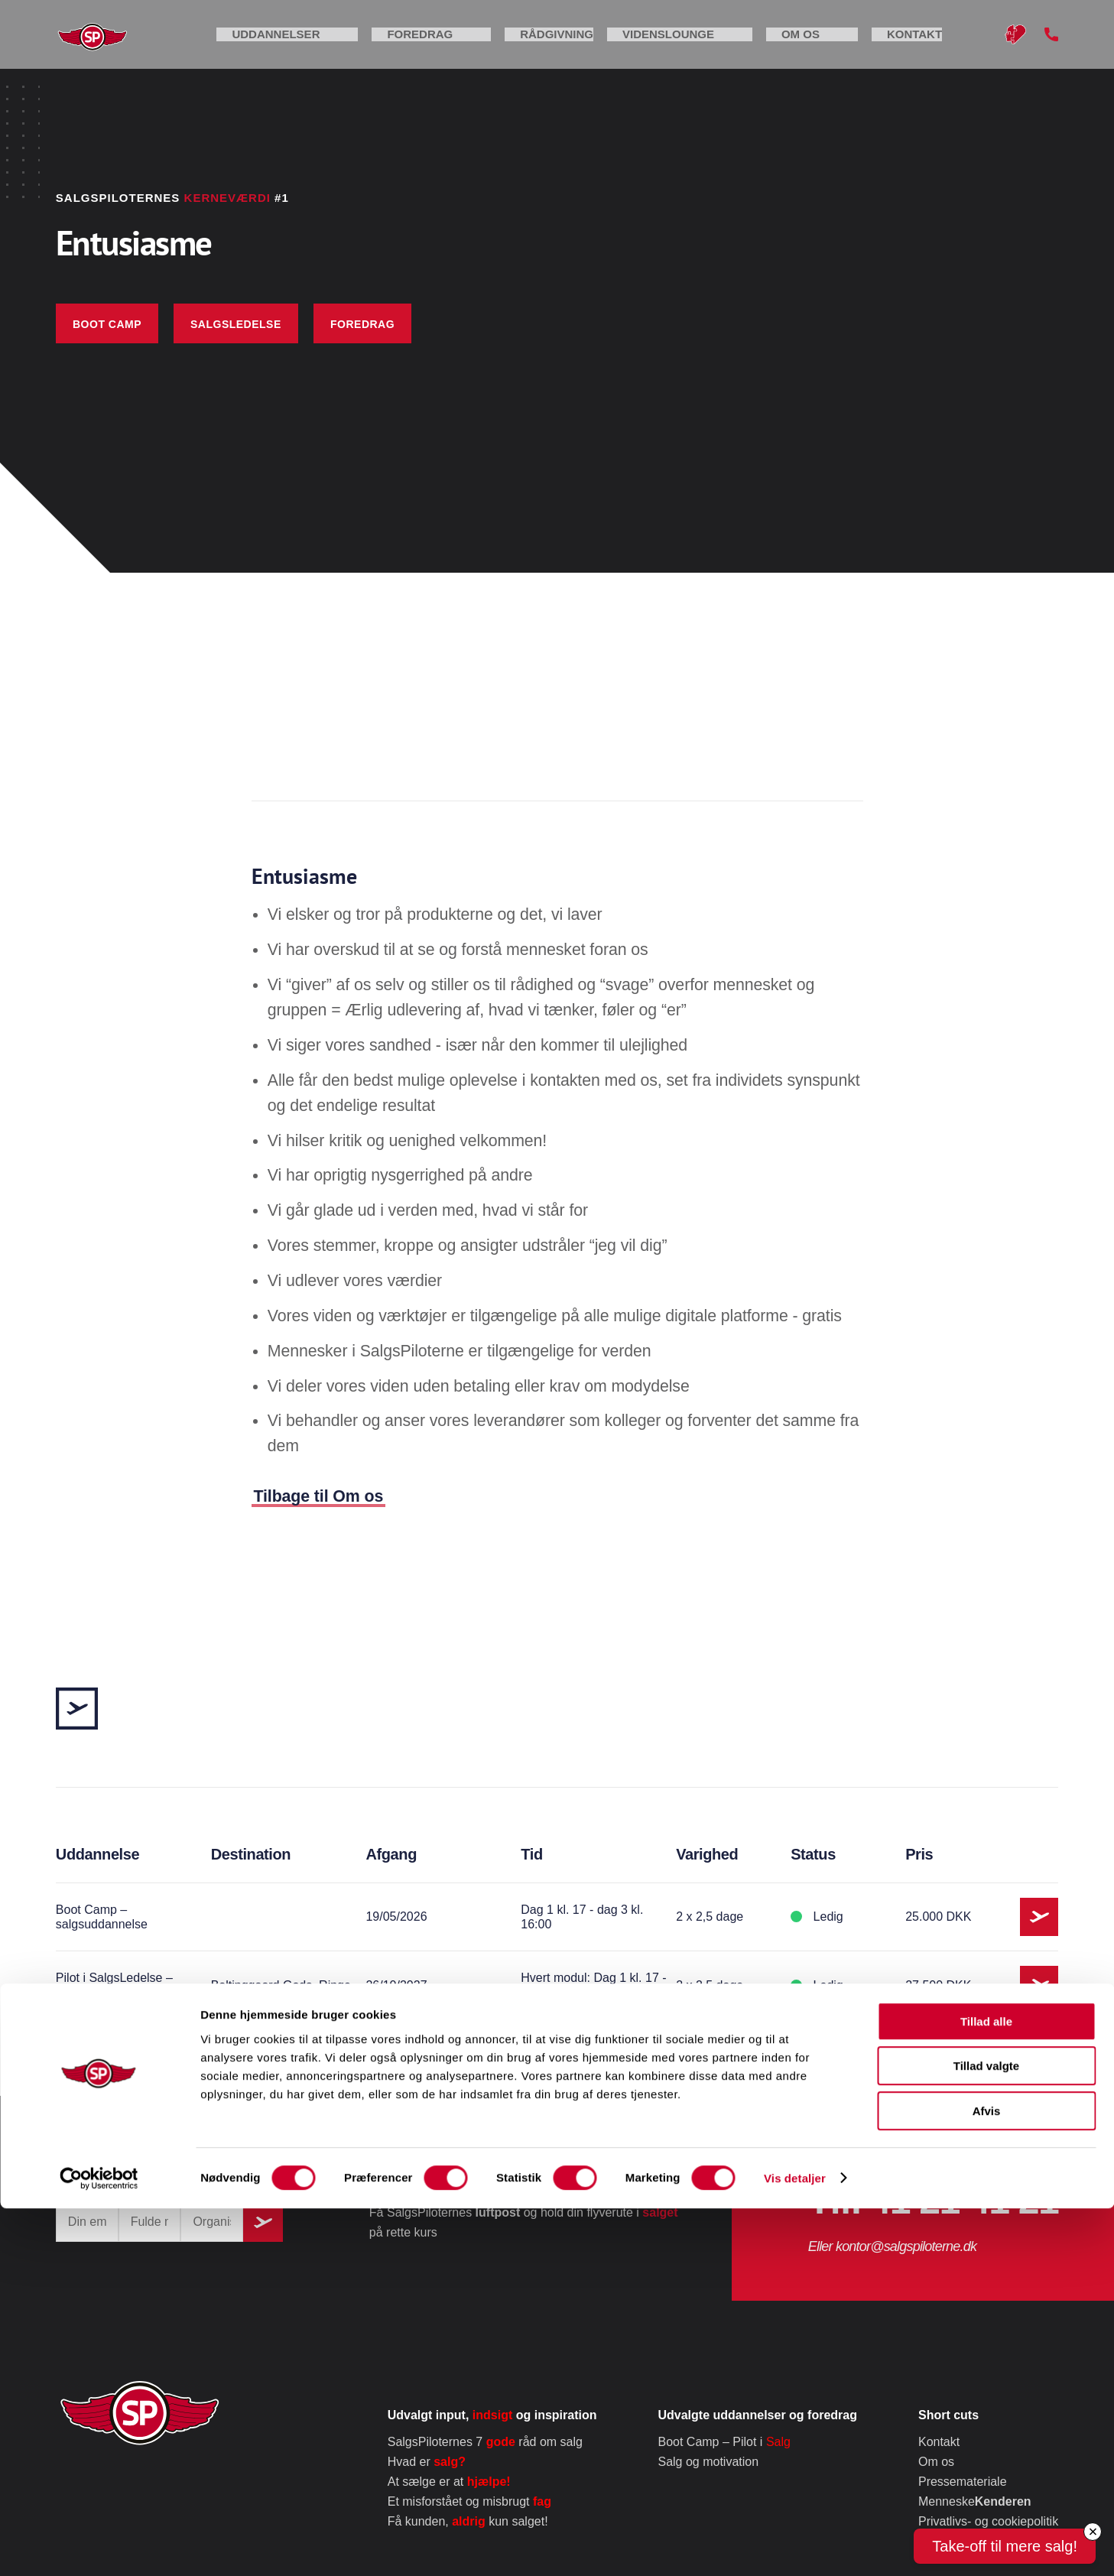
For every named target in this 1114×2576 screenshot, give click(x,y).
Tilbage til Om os (319, 1496)
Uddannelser (407, 45)
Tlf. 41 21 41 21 (933, 2200)
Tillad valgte (986, 2434)
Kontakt (938, 45)
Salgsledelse (235, 324)
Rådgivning (630, 45)
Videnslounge (751, 45)
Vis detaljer (795, 2545)
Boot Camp (107, 324)
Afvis (987, 2478)
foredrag (362, 324)
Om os (854, 45)
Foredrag (522, 45)
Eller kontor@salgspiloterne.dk (892, 2246)
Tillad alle (986, 2389)
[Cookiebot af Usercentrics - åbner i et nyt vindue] (99, 2546)
